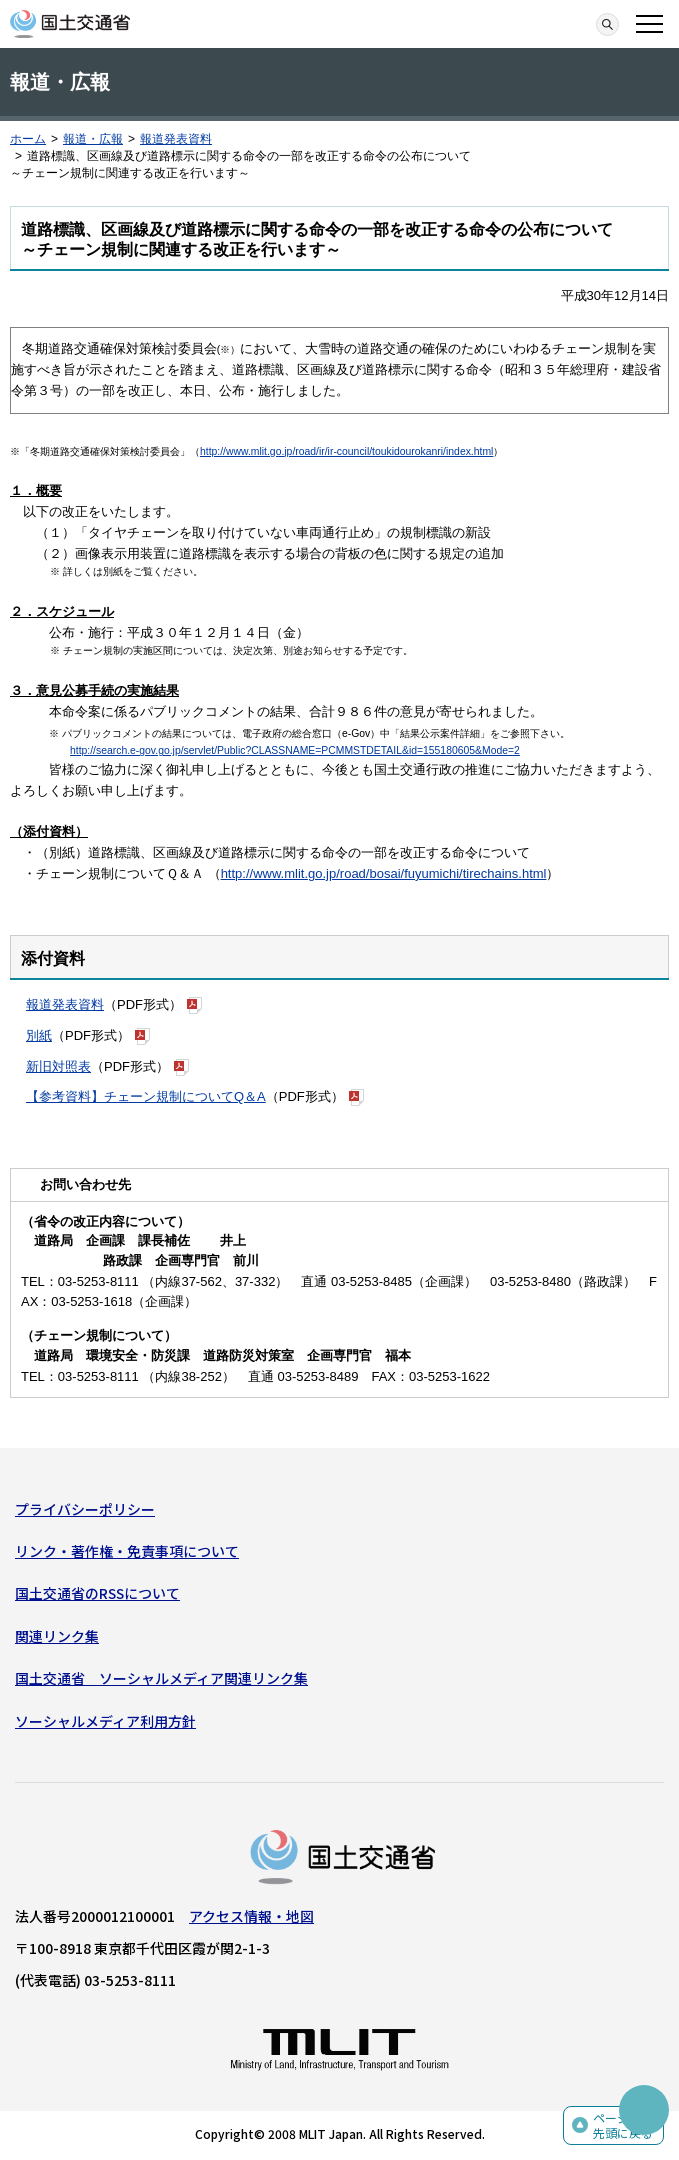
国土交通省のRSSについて (97, 1593)
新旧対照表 (58, 1066)
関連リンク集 (57, 1636)
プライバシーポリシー (85, 1509)
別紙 (39, 1035)
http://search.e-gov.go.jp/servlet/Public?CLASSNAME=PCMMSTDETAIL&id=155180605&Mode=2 (295, 750)
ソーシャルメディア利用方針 (105, 1721)
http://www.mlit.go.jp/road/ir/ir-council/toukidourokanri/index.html (346, 451)
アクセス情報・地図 (251, 1916)
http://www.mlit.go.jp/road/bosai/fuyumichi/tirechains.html (384, 873)
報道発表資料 (176, 139)
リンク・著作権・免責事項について (127, 1551)
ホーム (28, 139)
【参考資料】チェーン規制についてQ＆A (146, 1096)
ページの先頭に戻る (623, 2125)
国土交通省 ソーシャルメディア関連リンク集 (161, 1678)
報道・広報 (93, 139)
